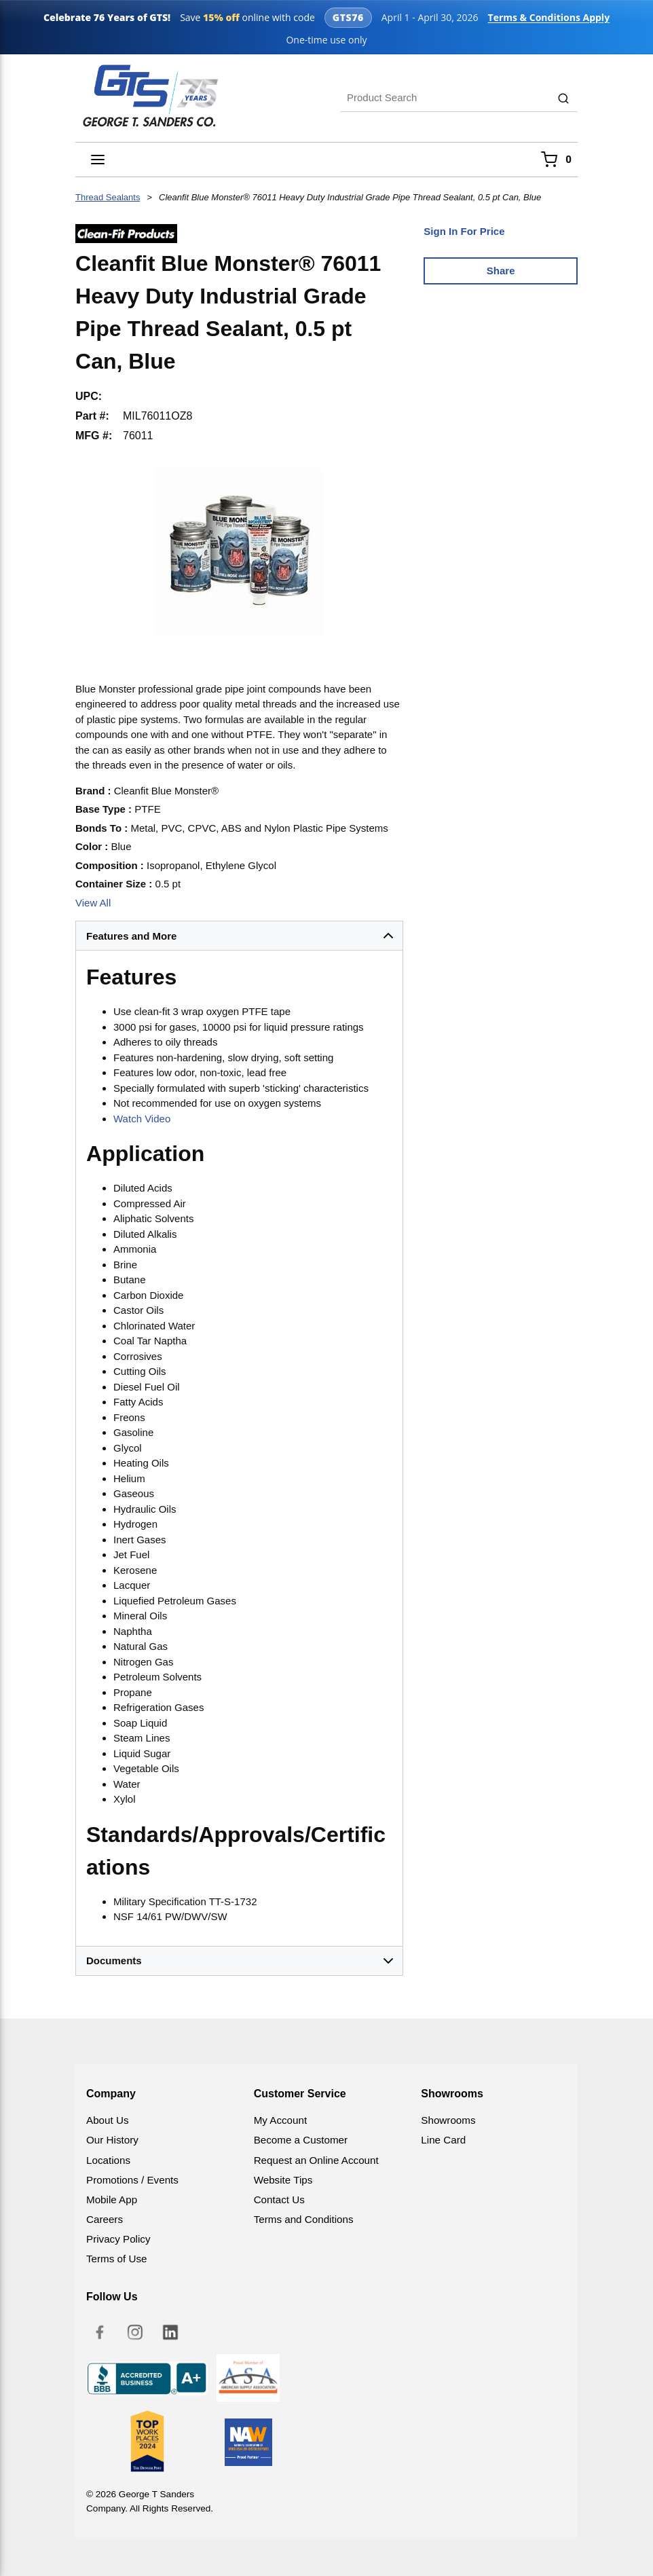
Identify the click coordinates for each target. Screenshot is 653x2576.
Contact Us (279, 2199)
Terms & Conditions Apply (542, 17)
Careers (104, 2219)
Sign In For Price (464, 231)
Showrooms (448, 2120)
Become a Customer (301, 2140)
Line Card (443, 2140)
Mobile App (111, 2199)
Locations (108, 2160)
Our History (112, 2140)
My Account (280, 2120)
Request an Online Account (316, 2160)
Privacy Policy (118, 2239)
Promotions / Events (132, 2180)
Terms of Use (116, 2258)
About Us (107, 2120)
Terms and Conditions (304, 2219)
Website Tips (283, 2180)
